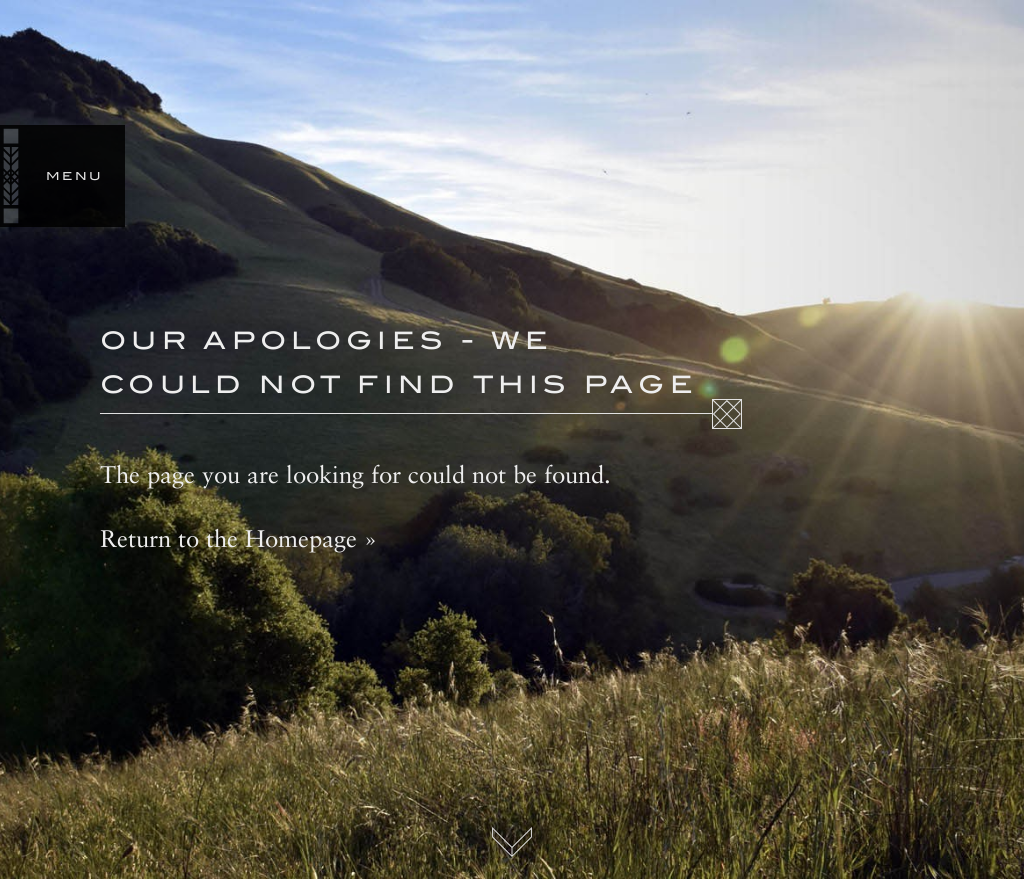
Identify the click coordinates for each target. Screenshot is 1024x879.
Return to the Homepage (228, 538)
